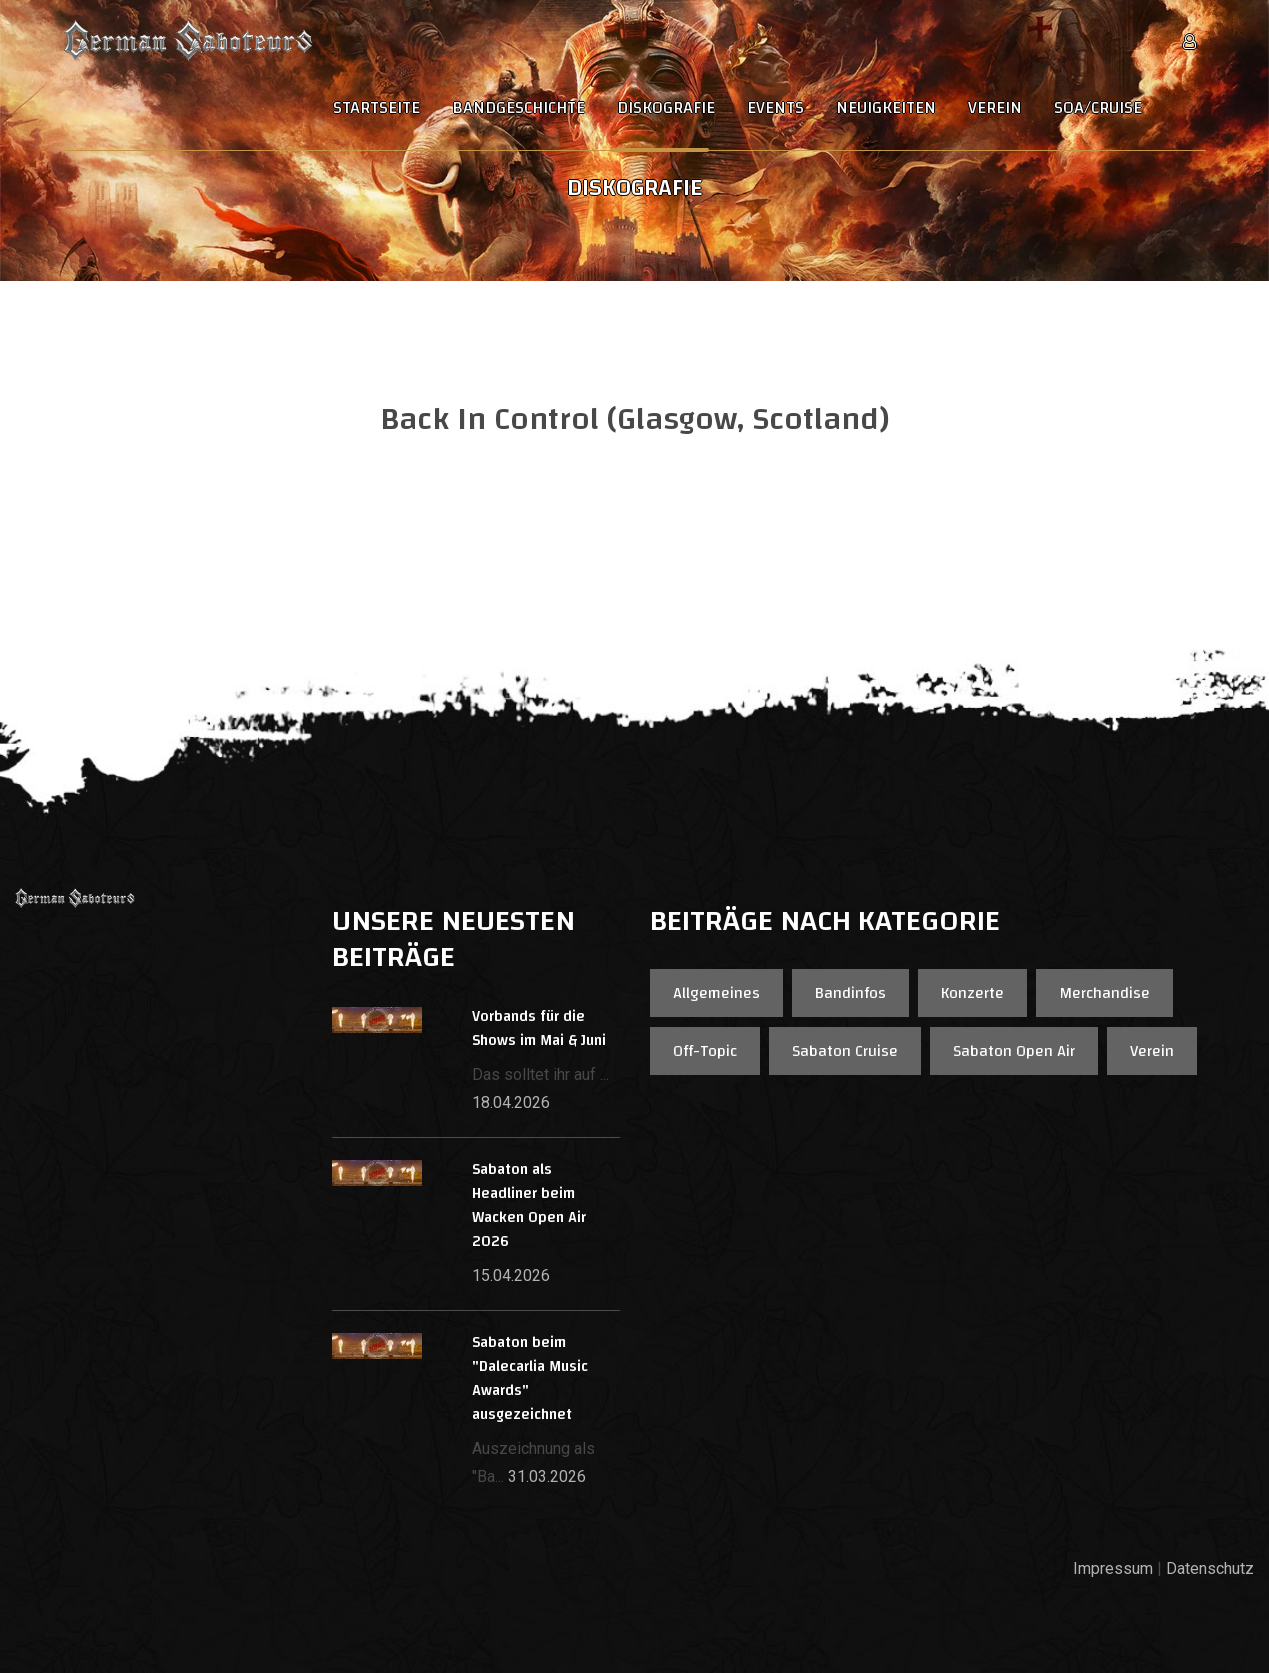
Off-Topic (705, 1051)
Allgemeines (716, 993)
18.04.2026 (511, 1102)
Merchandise (1104, 993)
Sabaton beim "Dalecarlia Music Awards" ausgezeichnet (530, 1378)
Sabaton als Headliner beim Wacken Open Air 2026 (529, 1205)
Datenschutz (1210, 1568)
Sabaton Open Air (1014, 1051)
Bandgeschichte (518, 108)
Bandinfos (850, 993)
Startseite (376, 108)
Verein (995, 108)
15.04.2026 (511, 1275)
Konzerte (972, 993)
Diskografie (666, 108)
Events (775, 108)
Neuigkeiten (886, 108)
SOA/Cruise (1098, 108)
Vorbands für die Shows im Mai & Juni (539, 1028)
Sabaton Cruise (845, 1051)
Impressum (1113, 1568)
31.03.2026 (547, 1476)
